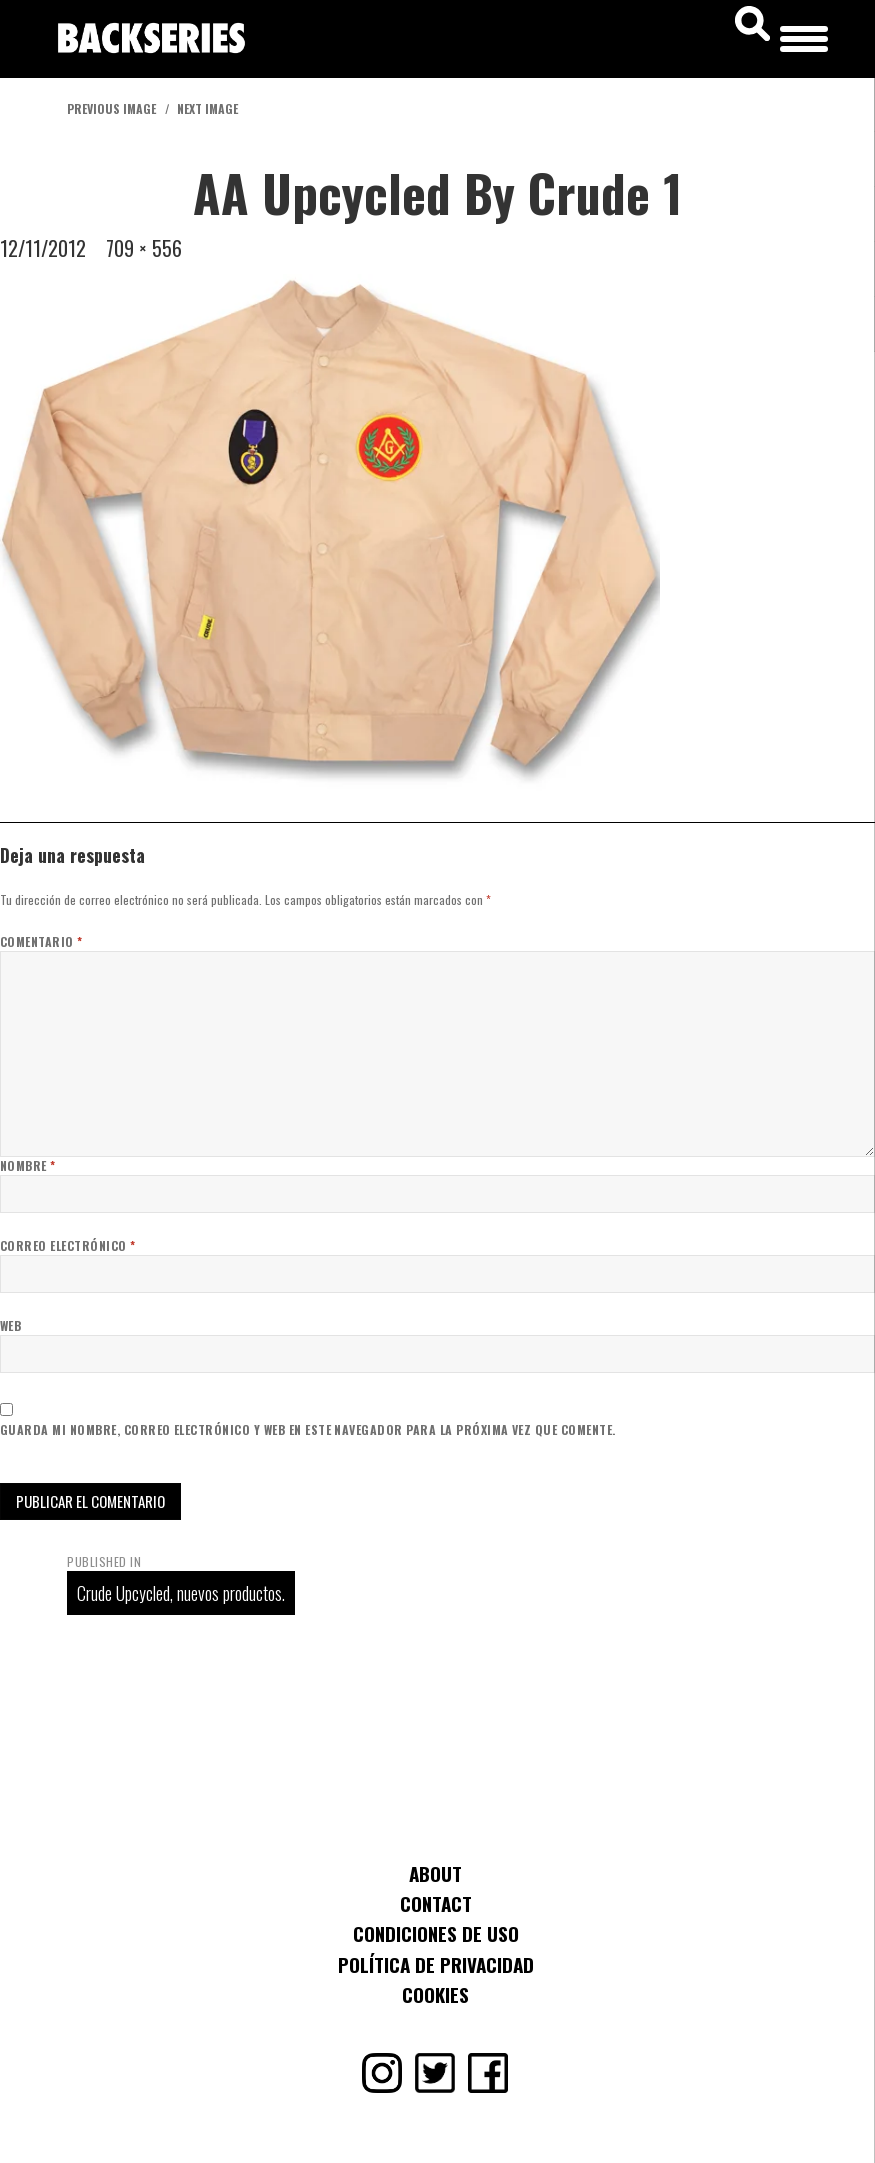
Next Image (207, 108)
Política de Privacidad (436, 1964)
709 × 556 (144, 248)
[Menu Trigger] (803, 35)
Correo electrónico (68, 1245)
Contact (436, 1903)
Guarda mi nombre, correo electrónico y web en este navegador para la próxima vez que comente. (308, 1429)
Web (10, 1325)
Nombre (28, 1165)
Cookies (435, 1994)
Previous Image (111, 108)
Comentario (41, 941)
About (435, 1873)
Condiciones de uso (436, 1933)
